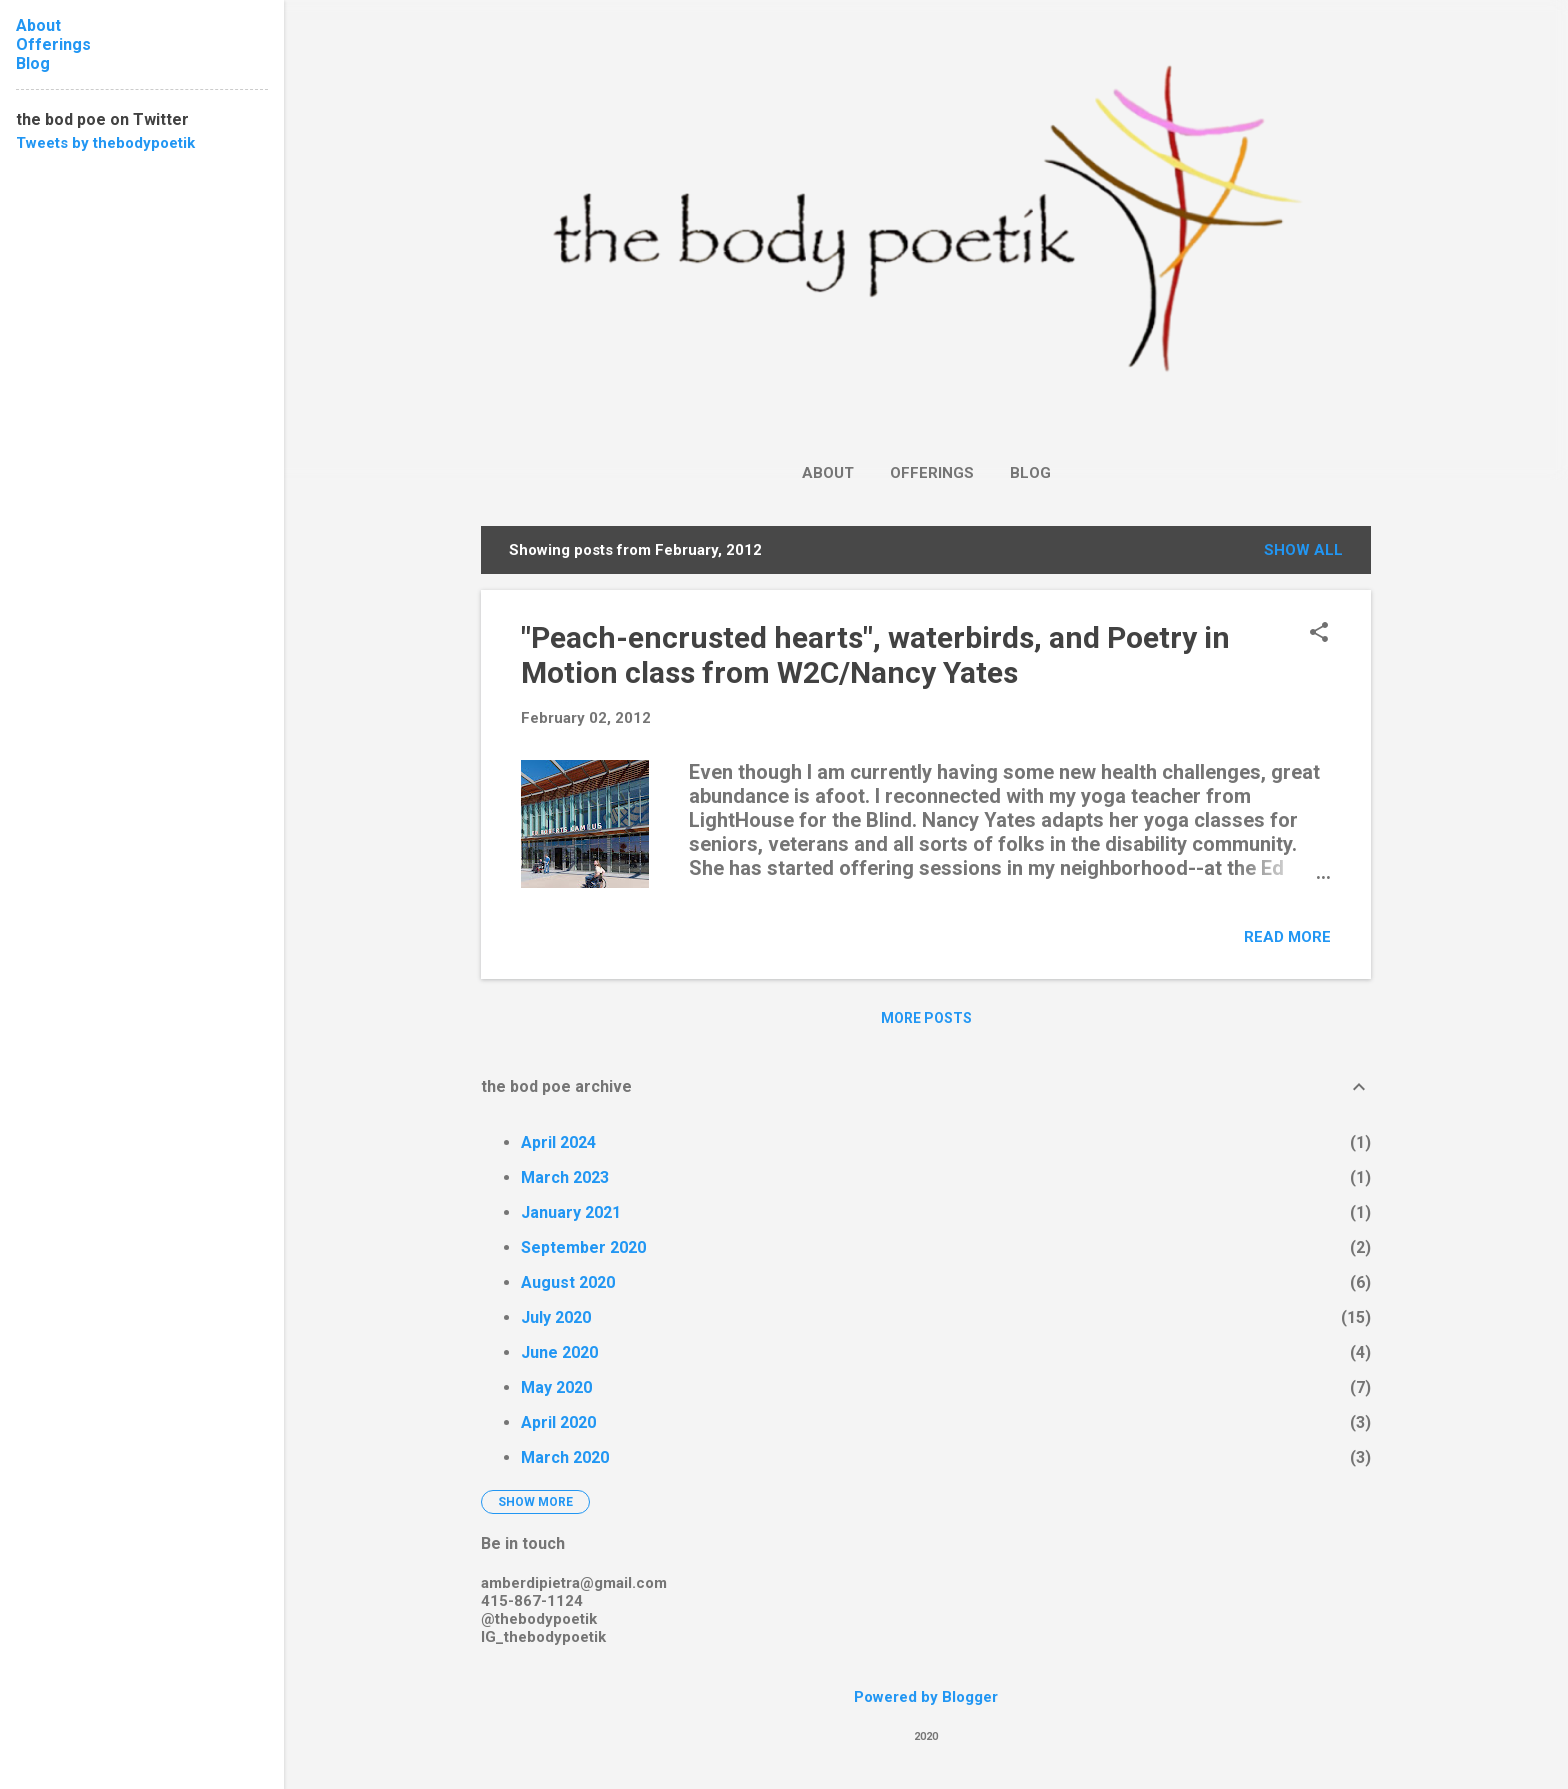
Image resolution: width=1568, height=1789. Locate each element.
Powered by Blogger (926, 1697)
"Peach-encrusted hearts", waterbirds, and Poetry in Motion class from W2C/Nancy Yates (875, 655)
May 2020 (556, 1387)
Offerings (932, 473)
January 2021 (571, 1212)
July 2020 (556, 1317)
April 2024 (558, 1142)
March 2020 (565, 1457)
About (828, 473)
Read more (1287, 937)
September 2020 (583, 1247)
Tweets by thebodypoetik (105, 143)
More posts (926, 1018)
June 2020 (559, 1352)
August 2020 (568, 1282)
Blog (1030, 473)
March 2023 (565, 1177)
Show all (1303, 550)
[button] (1319, 634)
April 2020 (558, 1422)
